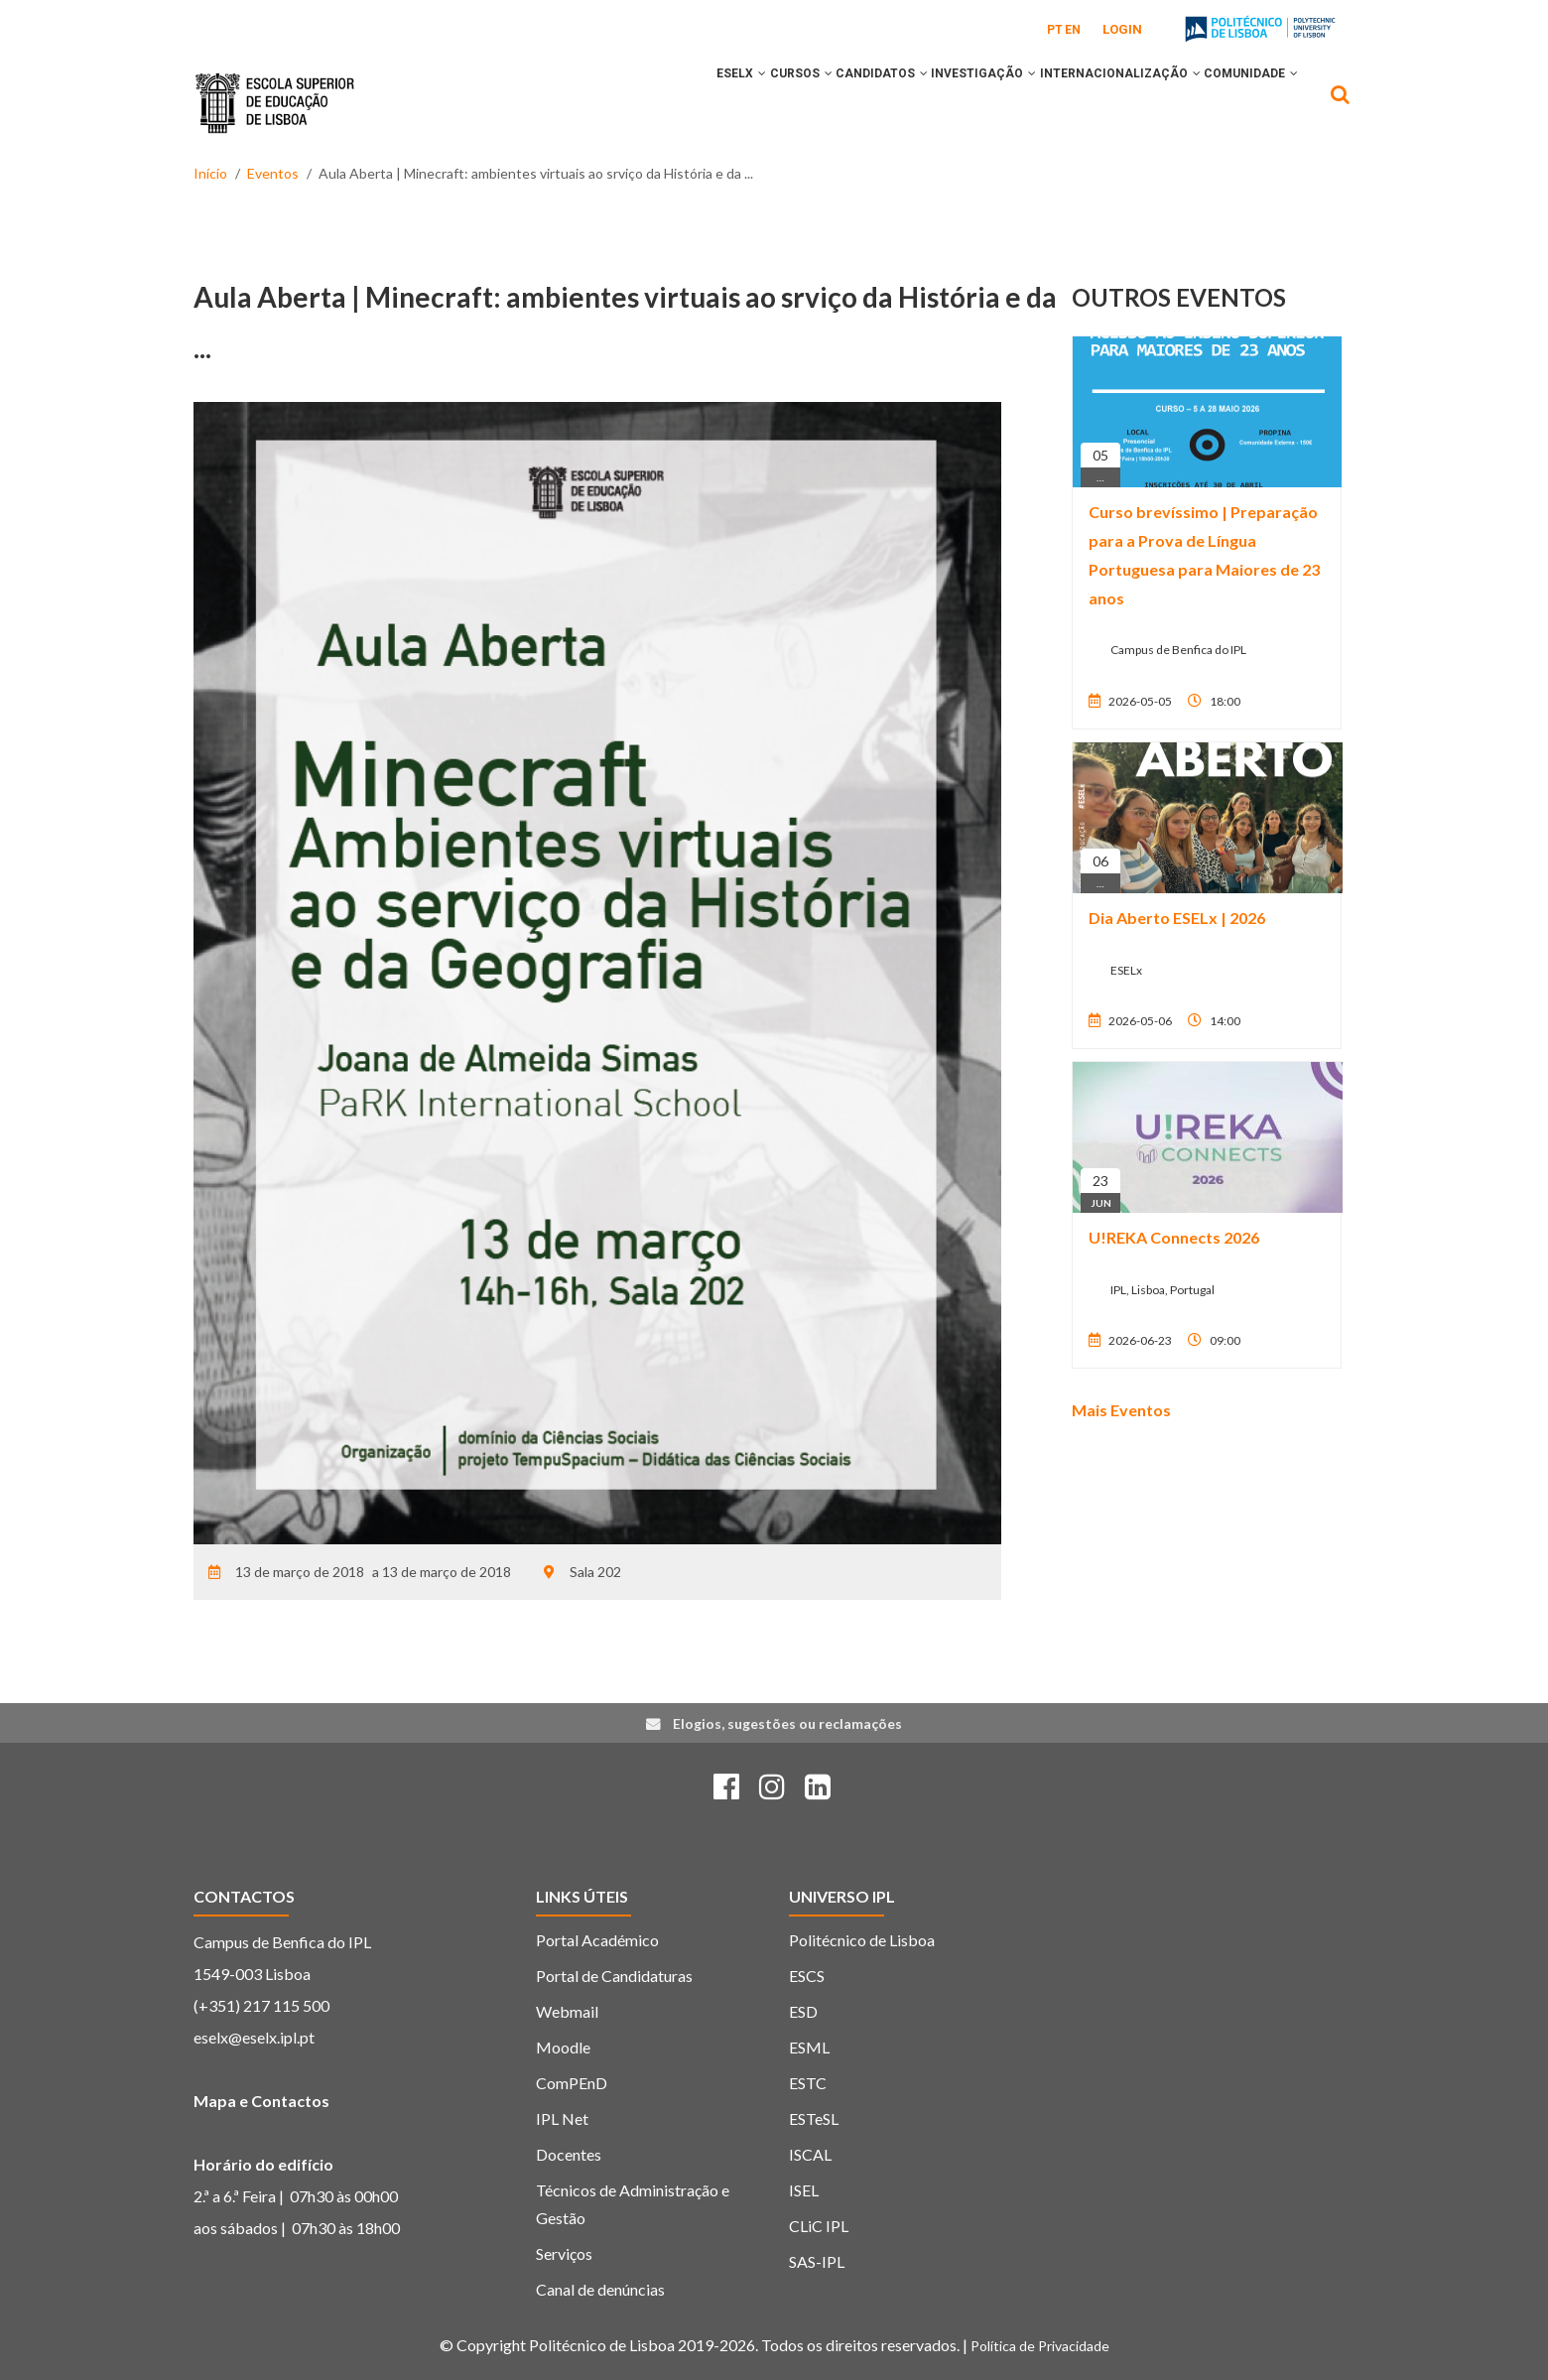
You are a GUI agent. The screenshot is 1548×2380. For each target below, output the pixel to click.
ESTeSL (813, 2118)
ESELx (651, 102)
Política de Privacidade (1039, 2345)
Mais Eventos (1121, 1409)
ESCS (807, 1975)
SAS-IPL (816, 2261)
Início (210, 173)
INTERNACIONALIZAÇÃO (1095, 102)
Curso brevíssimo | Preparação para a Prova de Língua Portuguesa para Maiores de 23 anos (1204, 554)
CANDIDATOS (824, 102)
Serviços (564, 2253)
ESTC (808, 2082)
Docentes (568, 2154)
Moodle (563, 2047)
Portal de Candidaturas (614, 1975)
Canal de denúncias (600, 2289)
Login (1122, 29)
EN (1073, 30)
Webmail (567, 2011)
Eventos (273, 173)
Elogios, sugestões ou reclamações (787, 1723)
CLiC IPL (818, 2225)
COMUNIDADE (1243, 102)
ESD (803, 2011)
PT (1055, 30)
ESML (809, 2047)
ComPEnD (571, 2082)
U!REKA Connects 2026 (1174, 1237)
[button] (672, 102)
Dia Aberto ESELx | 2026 (1177, 917)
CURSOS (727, 102)
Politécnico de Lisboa (862, 1939)
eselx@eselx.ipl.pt (254, 2037)
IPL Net (562, 2118)
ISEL (804, 2190)
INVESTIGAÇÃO (942, 102)
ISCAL (810, 2154)
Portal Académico (597, 1939)
